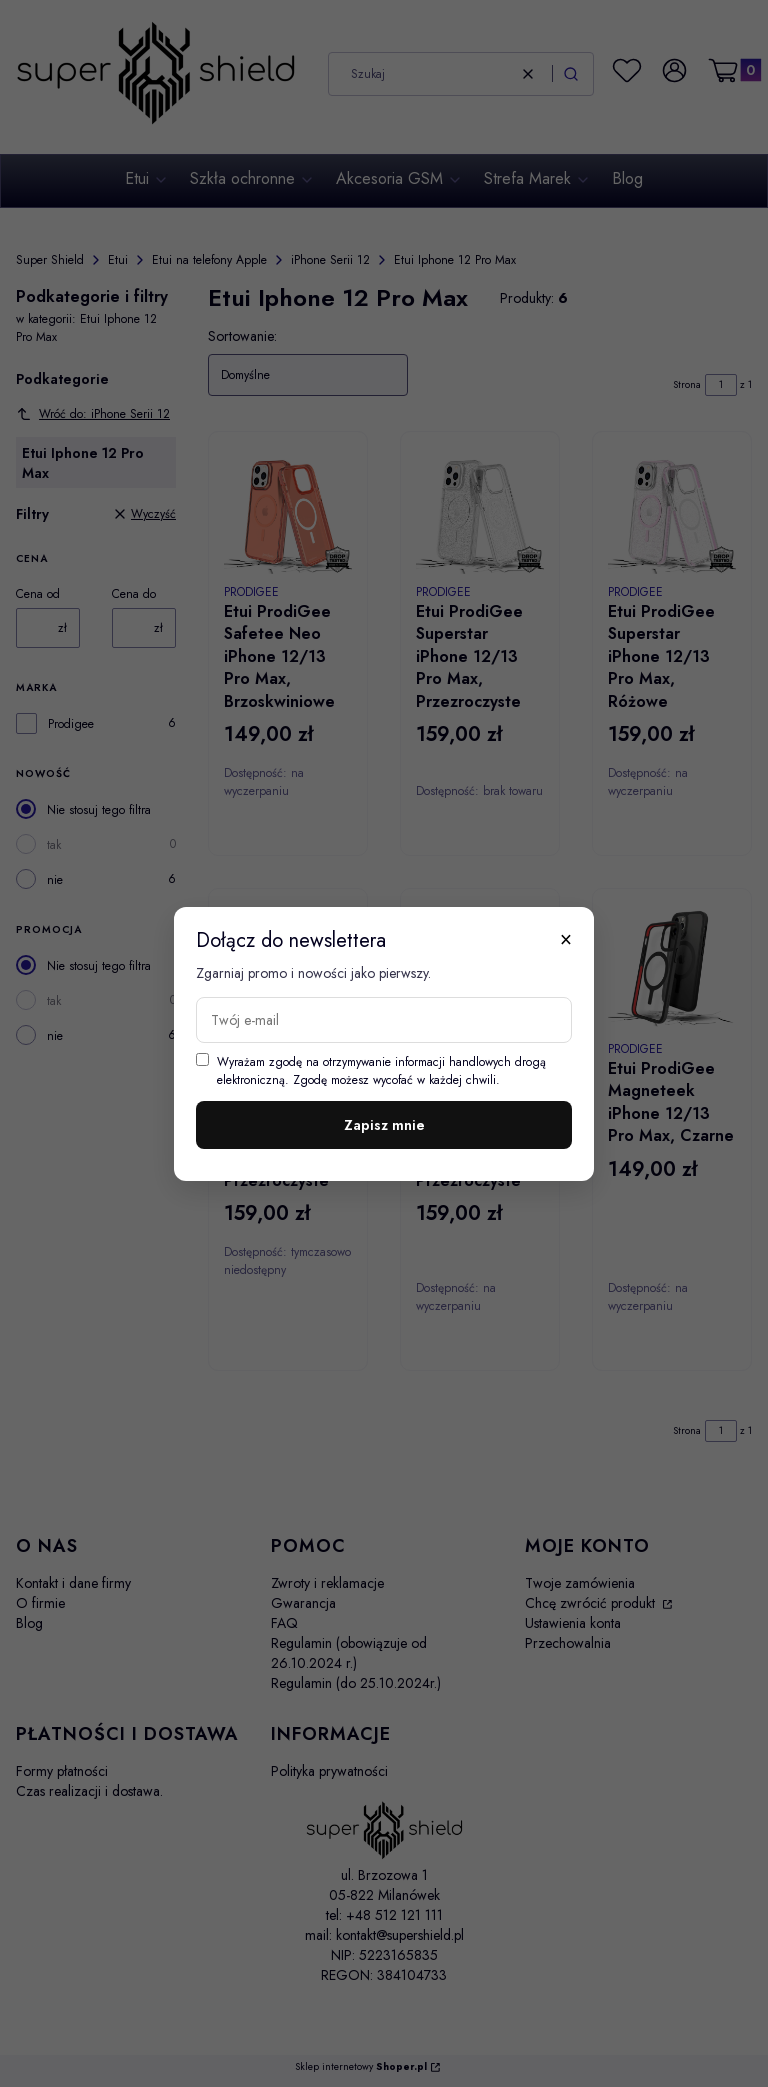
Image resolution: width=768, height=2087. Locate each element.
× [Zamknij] (566, 939)
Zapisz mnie (384, 1125)
